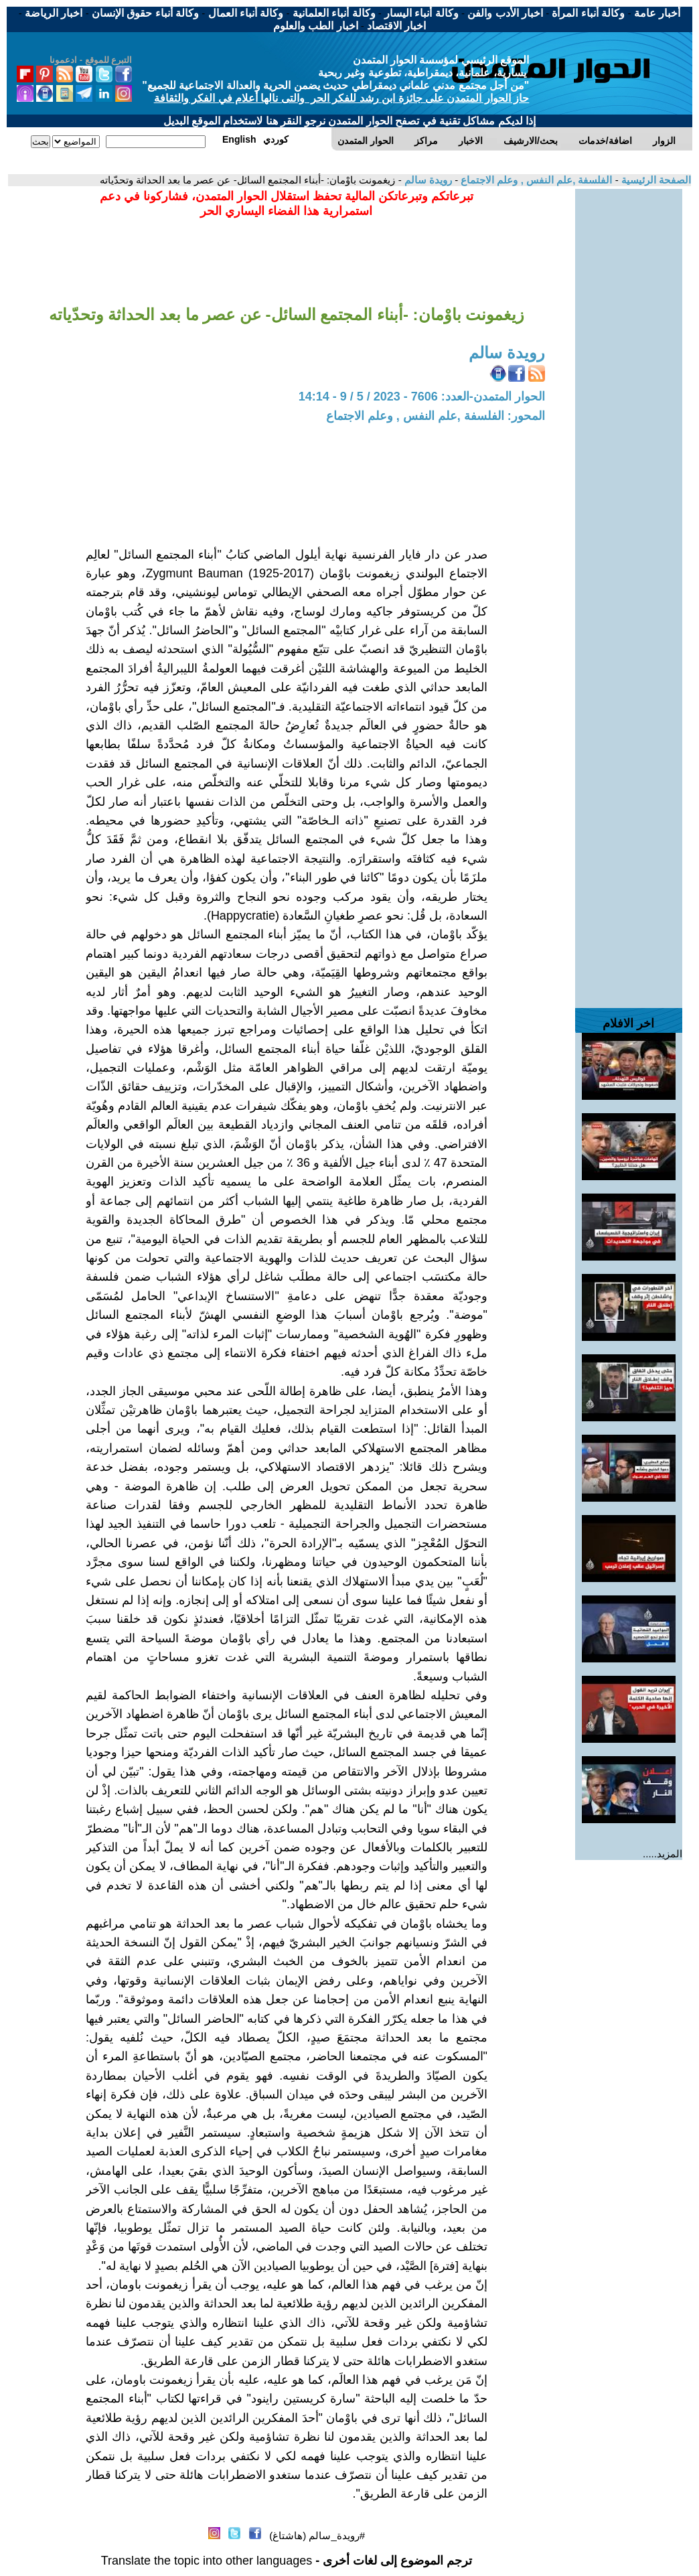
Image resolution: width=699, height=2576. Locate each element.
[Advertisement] (628, 390)
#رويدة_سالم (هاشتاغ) (317, 2535)
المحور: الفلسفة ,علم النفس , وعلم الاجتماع (435, 416)
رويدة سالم (427, 180)
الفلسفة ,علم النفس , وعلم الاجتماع (535, 180)
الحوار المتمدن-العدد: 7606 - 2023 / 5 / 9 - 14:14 (422, 396)
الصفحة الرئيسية (655, 180)
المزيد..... (662, 1853)
